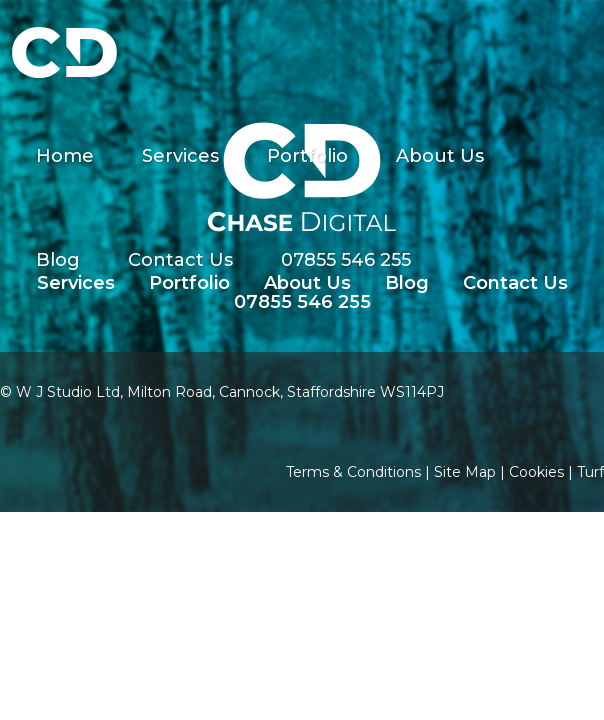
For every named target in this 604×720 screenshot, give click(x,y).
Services (180, 156)
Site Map (465, 472)
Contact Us (180, 260)
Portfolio (307, 156)
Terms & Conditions (353, 472)
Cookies (536, 472)
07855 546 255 (346, 260)
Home (65, 156)
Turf (590, 472)
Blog (58, 260)
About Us (440, 156)
